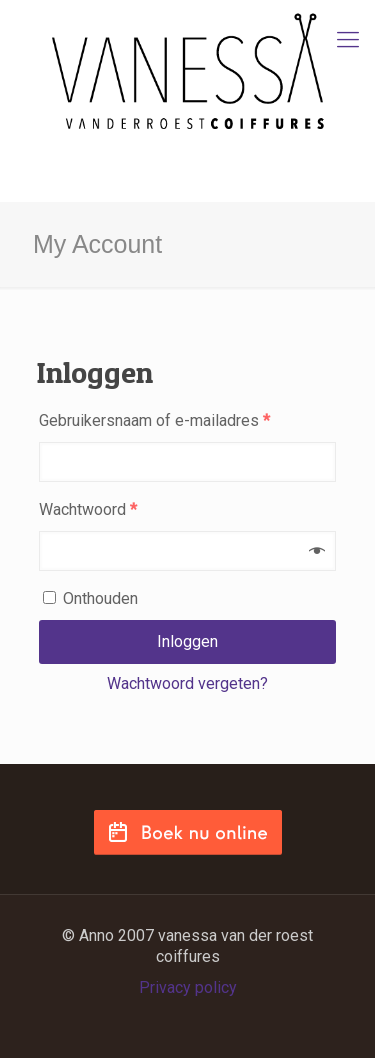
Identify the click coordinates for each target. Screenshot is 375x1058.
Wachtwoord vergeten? (187, 683)
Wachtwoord (88, 509)
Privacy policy (188, 987)
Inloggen (187, 641)
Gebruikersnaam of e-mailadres (154, 420)
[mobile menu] (348, 40)
